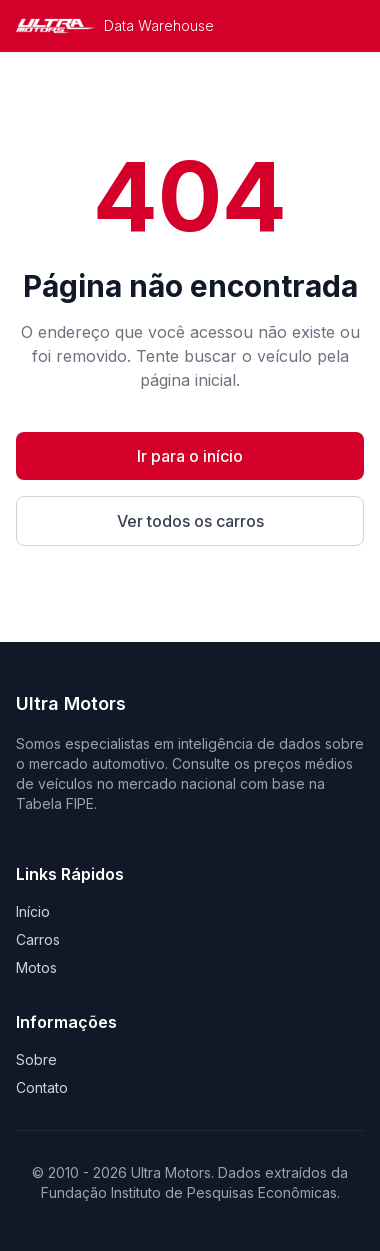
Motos (36, 967)
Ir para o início (190, 456)
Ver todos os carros (190, 521)
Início (33, 911)
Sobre (36, 1059)
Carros (38, 939)
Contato (42, 1087)
